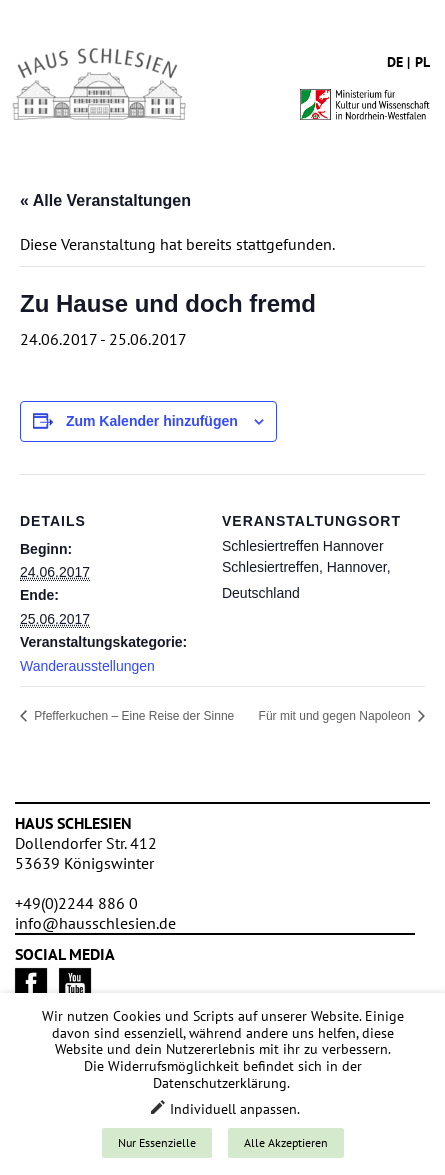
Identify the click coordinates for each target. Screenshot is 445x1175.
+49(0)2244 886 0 (76, 903)
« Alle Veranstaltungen (105, 200)
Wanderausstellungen (87, 666)
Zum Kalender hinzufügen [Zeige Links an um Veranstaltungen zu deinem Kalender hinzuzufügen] (152, 421)
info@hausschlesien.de (95, 923)
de (395, 62)
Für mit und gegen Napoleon (336, 716)
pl (422, 62)
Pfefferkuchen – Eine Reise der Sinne (132, 716)
